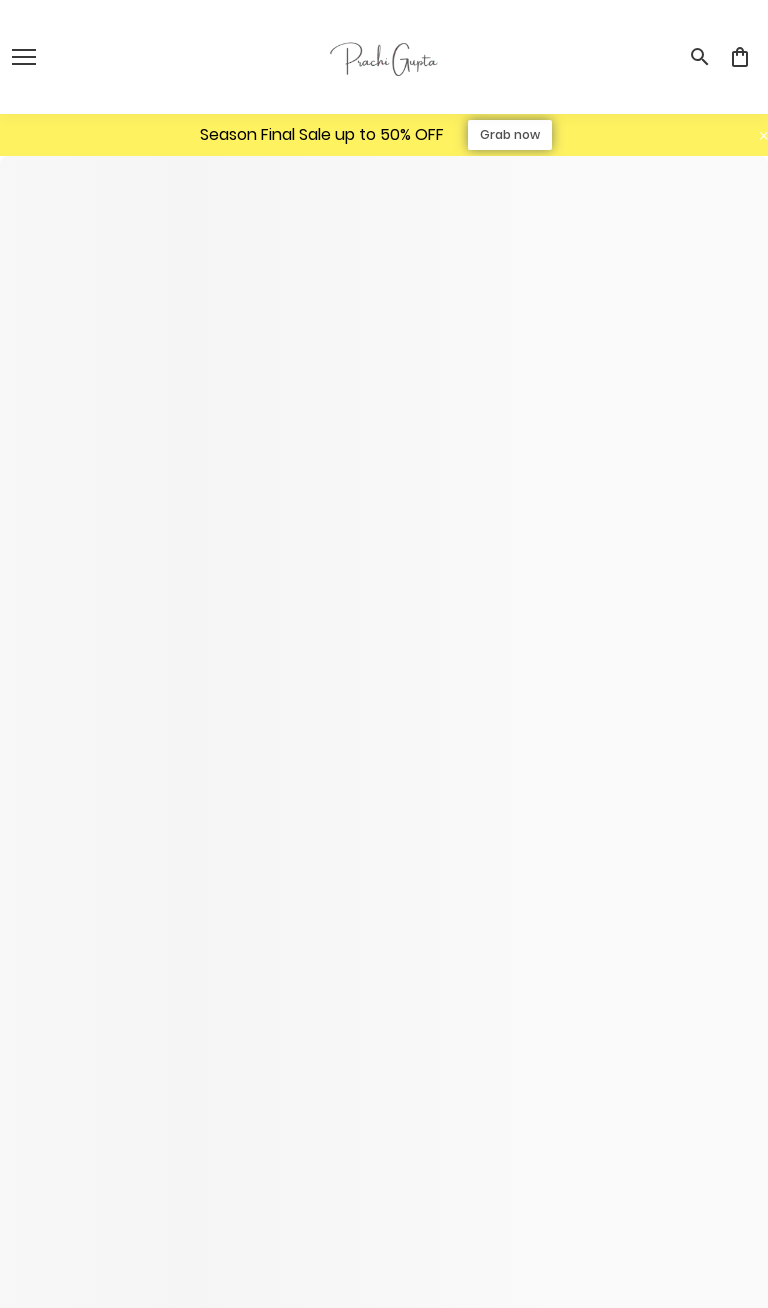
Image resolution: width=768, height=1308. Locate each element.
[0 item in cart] (740, 57)
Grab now (510, 134)
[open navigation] (24, 57)
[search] (700, 57)
